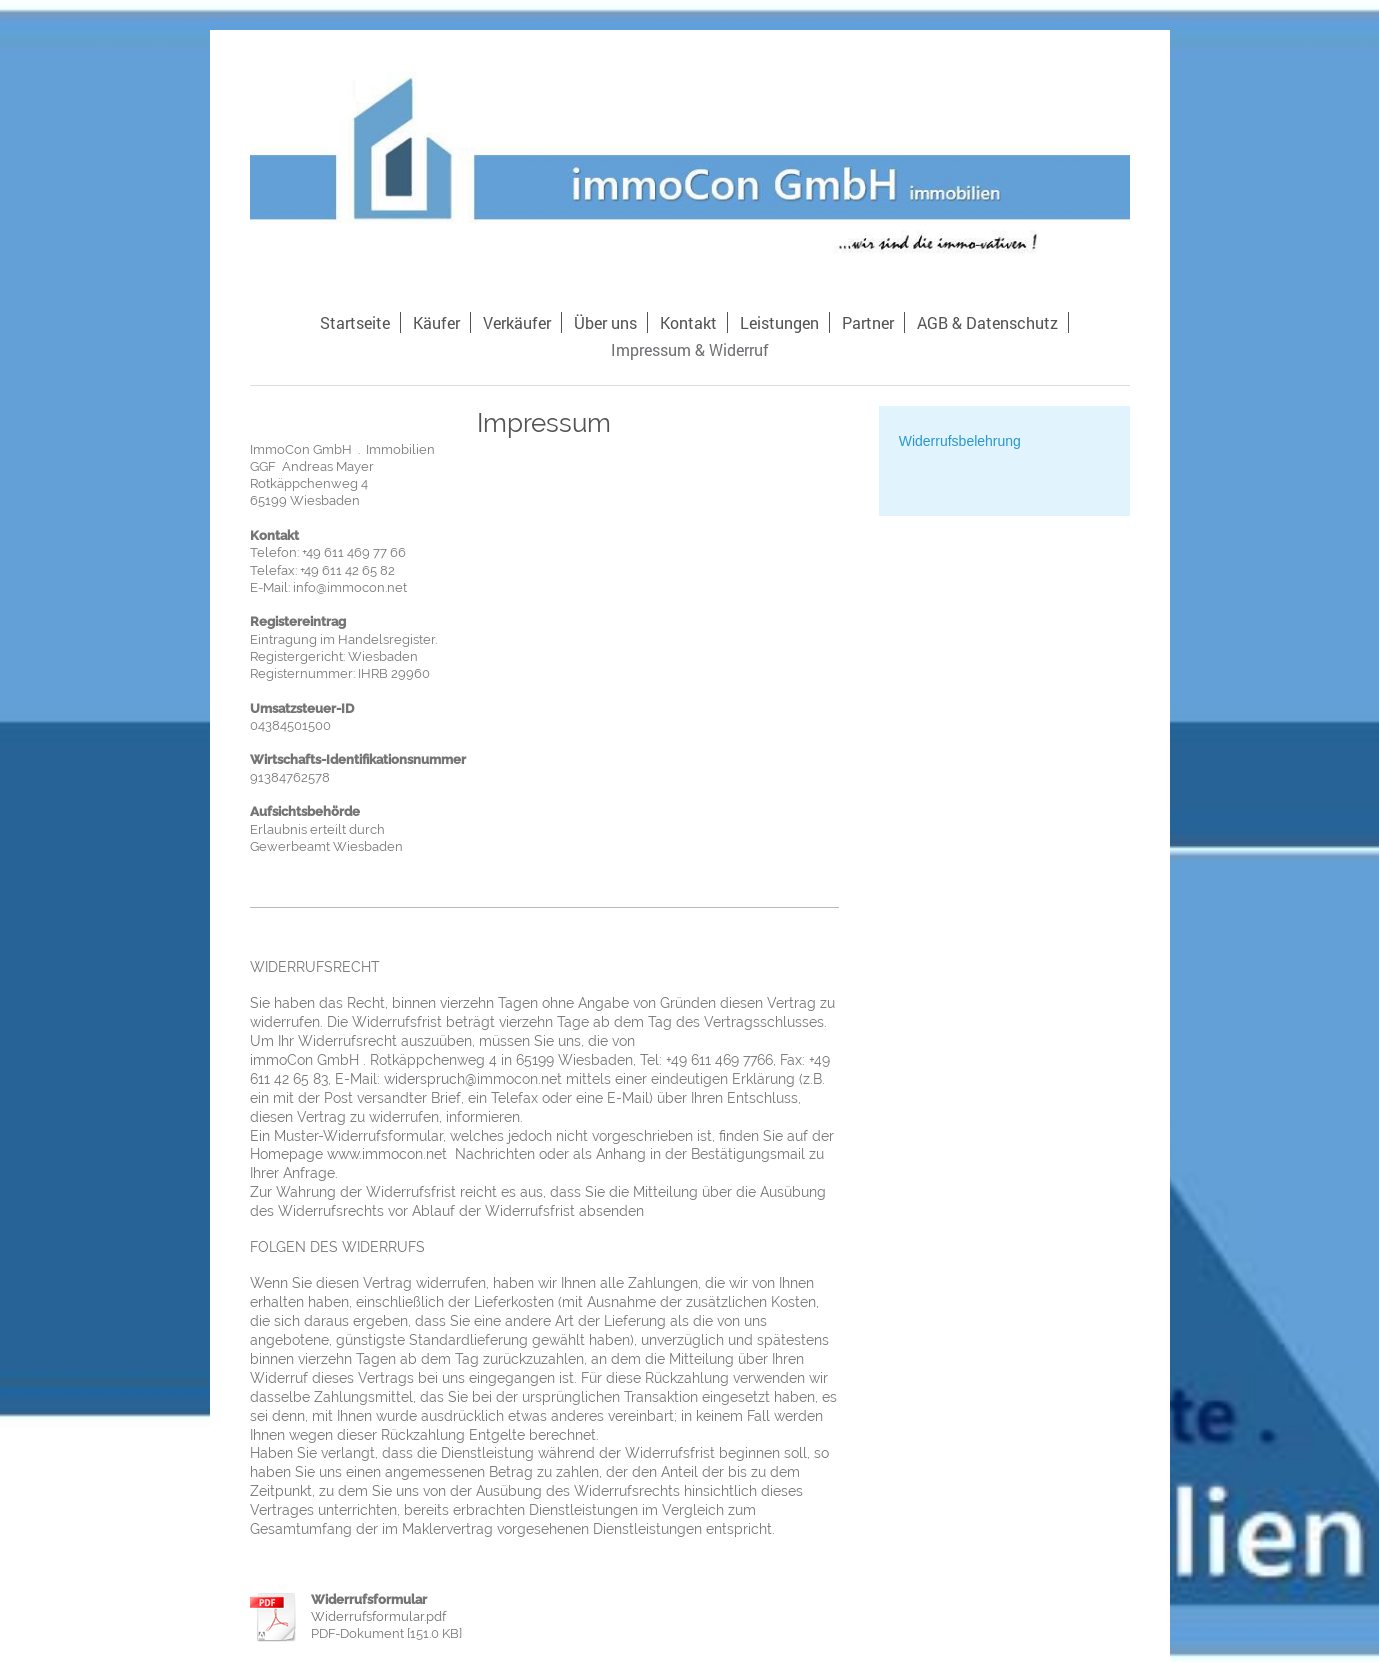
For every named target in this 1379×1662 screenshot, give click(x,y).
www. (344, 1154)
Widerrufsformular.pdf (378, 1616)
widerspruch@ (430, 1079)
